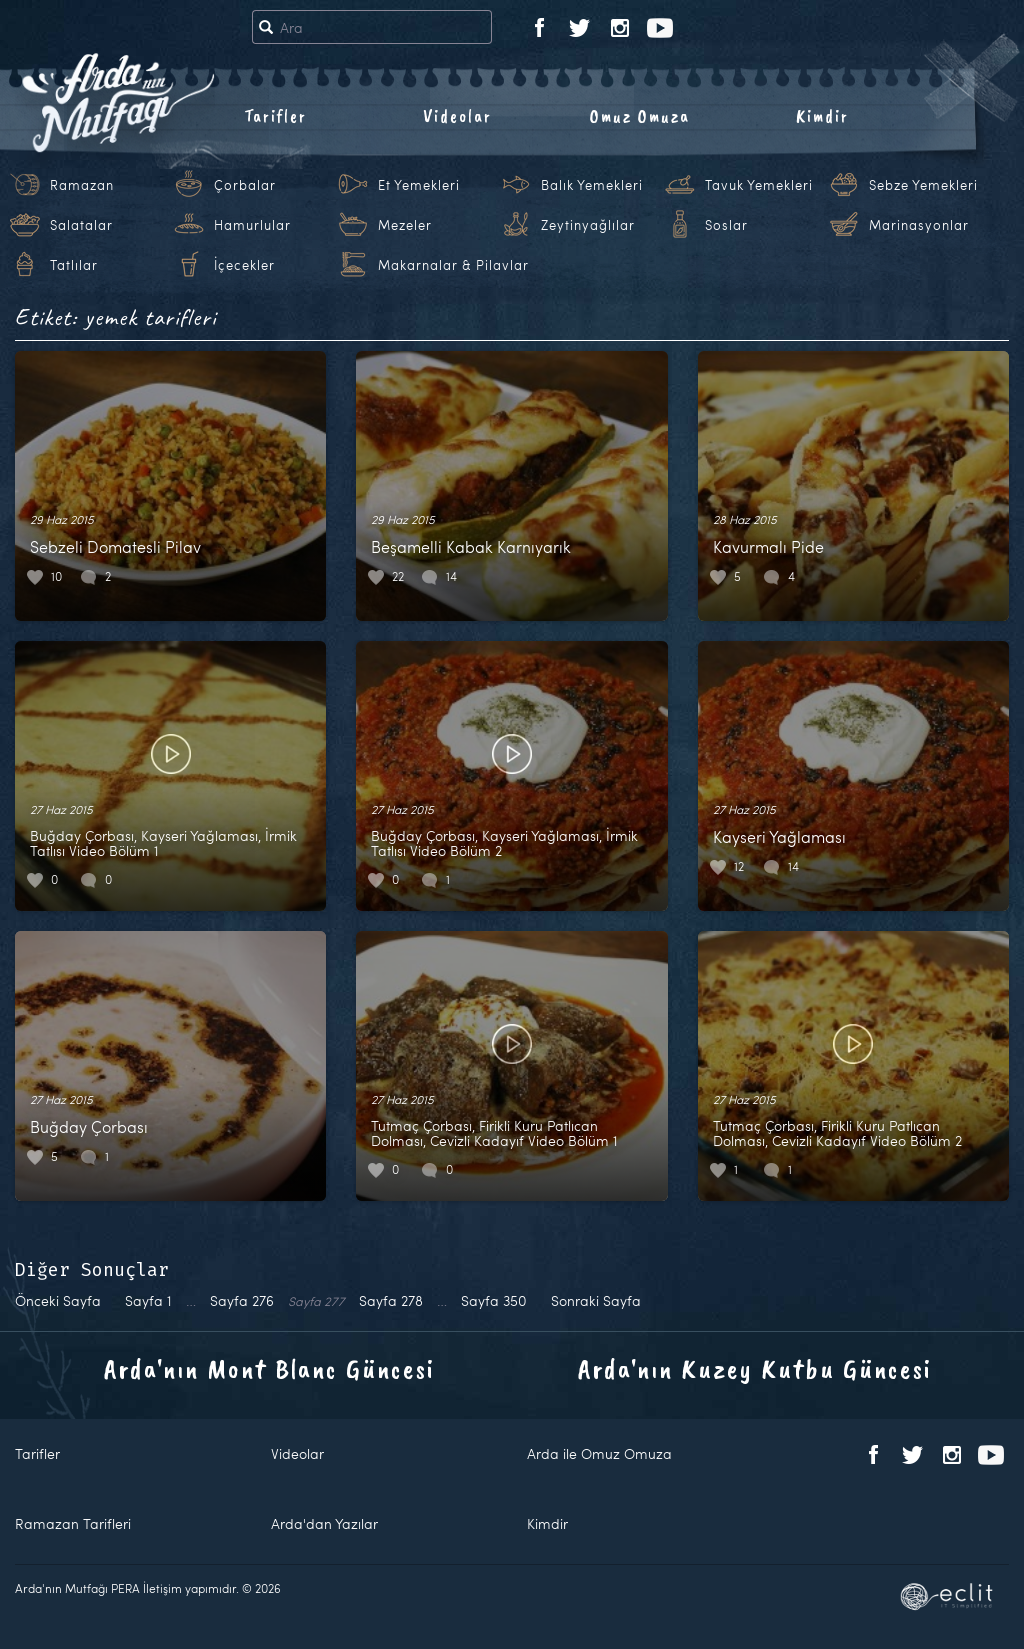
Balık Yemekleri (592, 185)
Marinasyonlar (919, 225)
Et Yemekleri (419, 185)
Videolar (457, 116)
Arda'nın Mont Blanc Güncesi (269, 1368)
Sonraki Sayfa (596, 1300)
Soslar (726, 225)
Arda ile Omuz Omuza (599, 1453)
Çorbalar (245, 185)
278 (391, 1300)
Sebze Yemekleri (923, 185)
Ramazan (82, 185)
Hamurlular (252, 225)
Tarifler (275, 116)
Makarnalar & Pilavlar (453, 265)
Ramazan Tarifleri (73, 1523)
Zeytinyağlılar (588, 225)
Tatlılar (74, 265)
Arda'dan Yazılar (324, 1523)
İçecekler (244, 265)
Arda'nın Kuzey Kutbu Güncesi (755, 1368)
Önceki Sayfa (58, 1300)
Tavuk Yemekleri (759, 185)
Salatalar (81, 225)
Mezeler (405, 225)
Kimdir (822, 116)
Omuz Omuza (640, 116)
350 (494, 1300)
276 (242, 1300)
